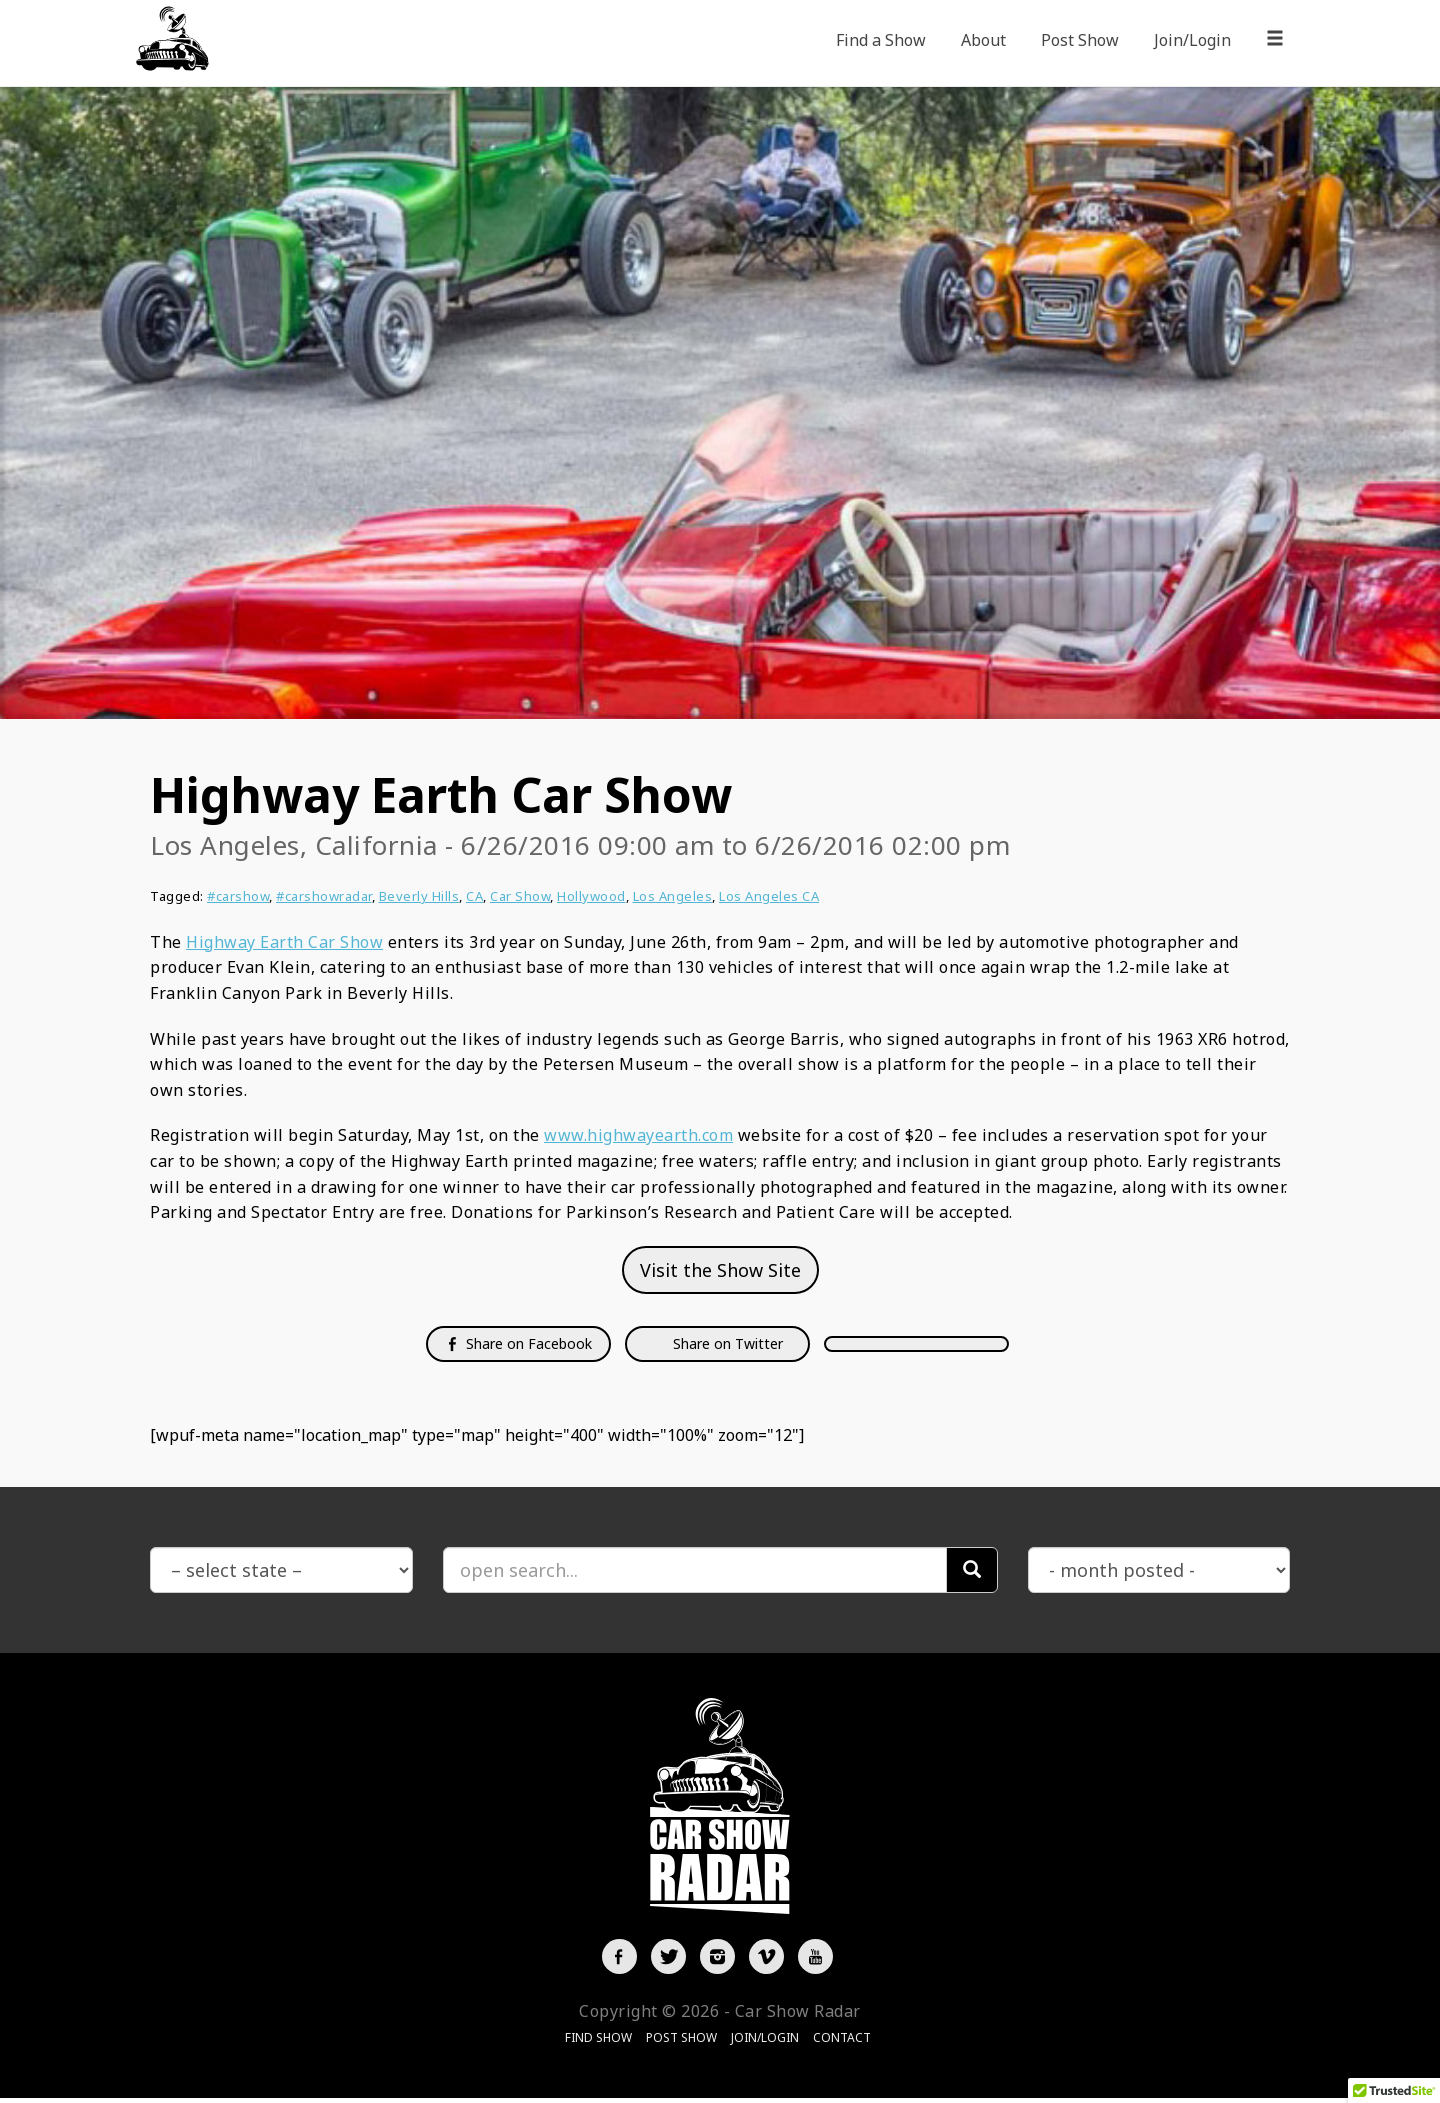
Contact (842, 2042)
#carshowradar (324, 896)
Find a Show (881, 40)
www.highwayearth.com (638, 1135)
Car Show (520, 896)
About (983, 40)
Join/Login (1192, 40)
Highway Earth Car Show (284, 942)
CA (474, 896)
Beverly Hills (419, 896)
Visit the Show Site (720, 1270)
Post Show (1080, 40)
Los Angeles (673, 896)
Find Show (598, 2042)
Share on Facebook (518, 1343)
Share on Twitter (726, 1343)
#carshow (238, 896)
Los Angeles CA (769, 896)
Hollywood (591, 896)
